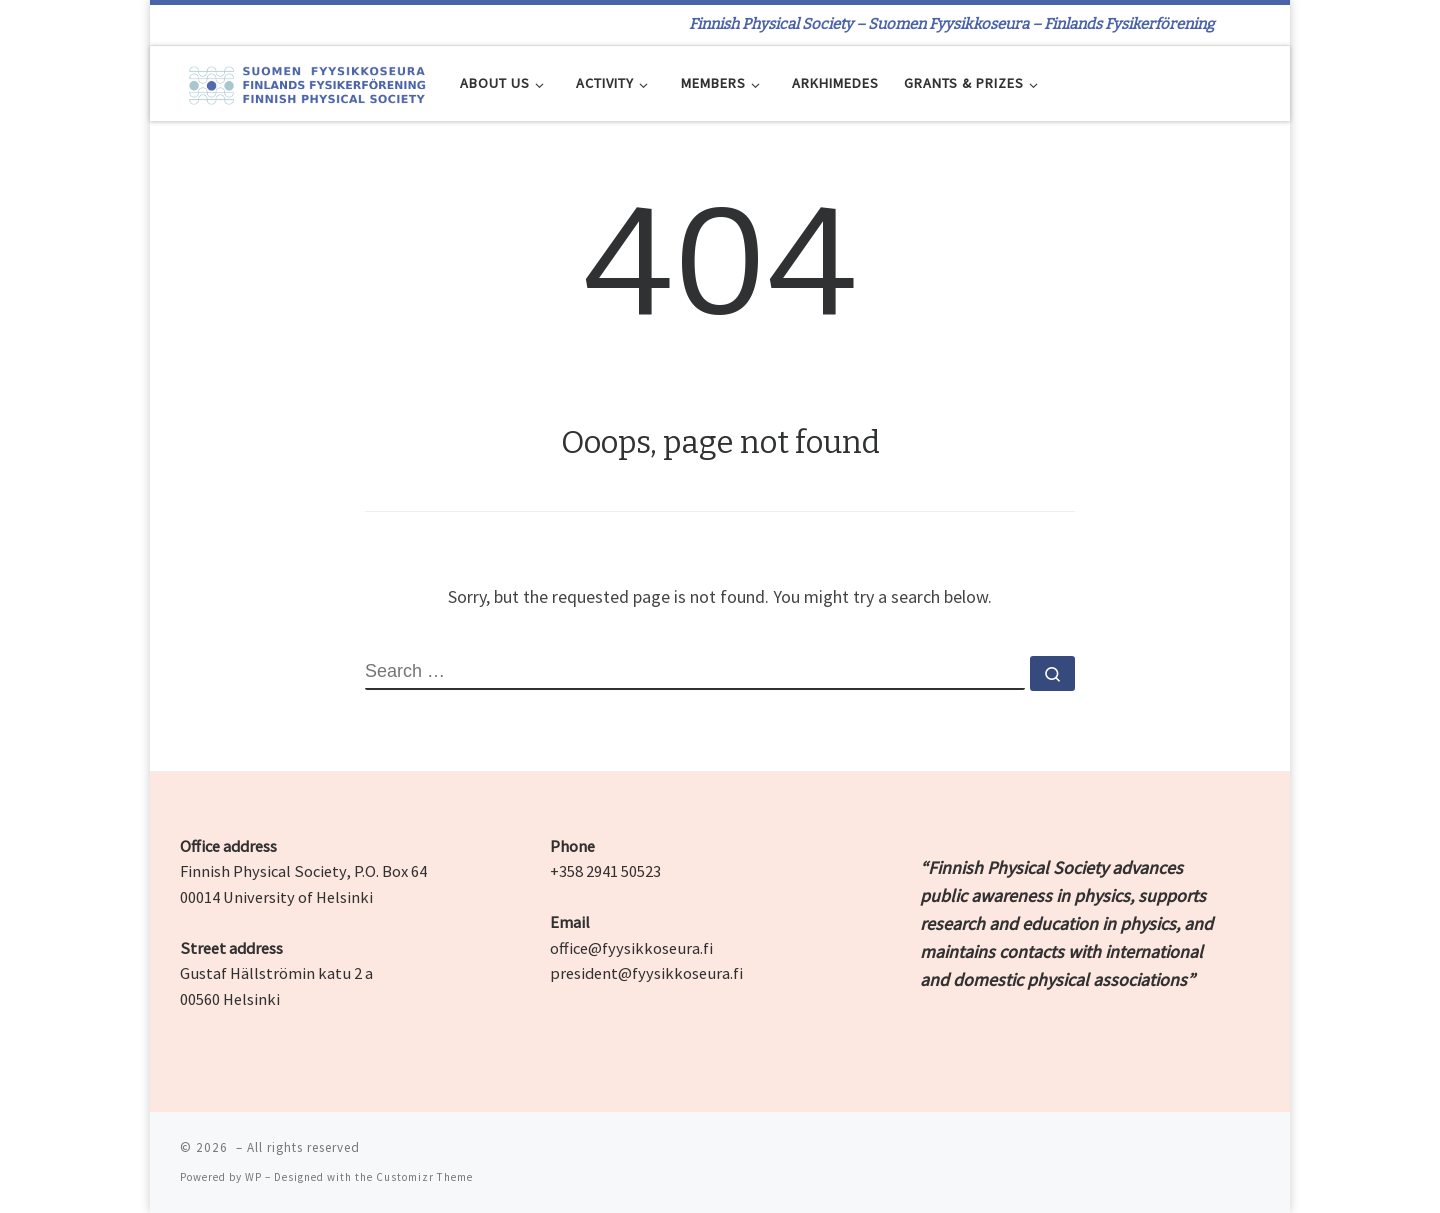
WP (253, 1177)
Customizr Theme (424, 1177)
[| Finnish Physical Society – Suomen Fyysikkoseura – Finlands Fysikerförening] (305, 83)
